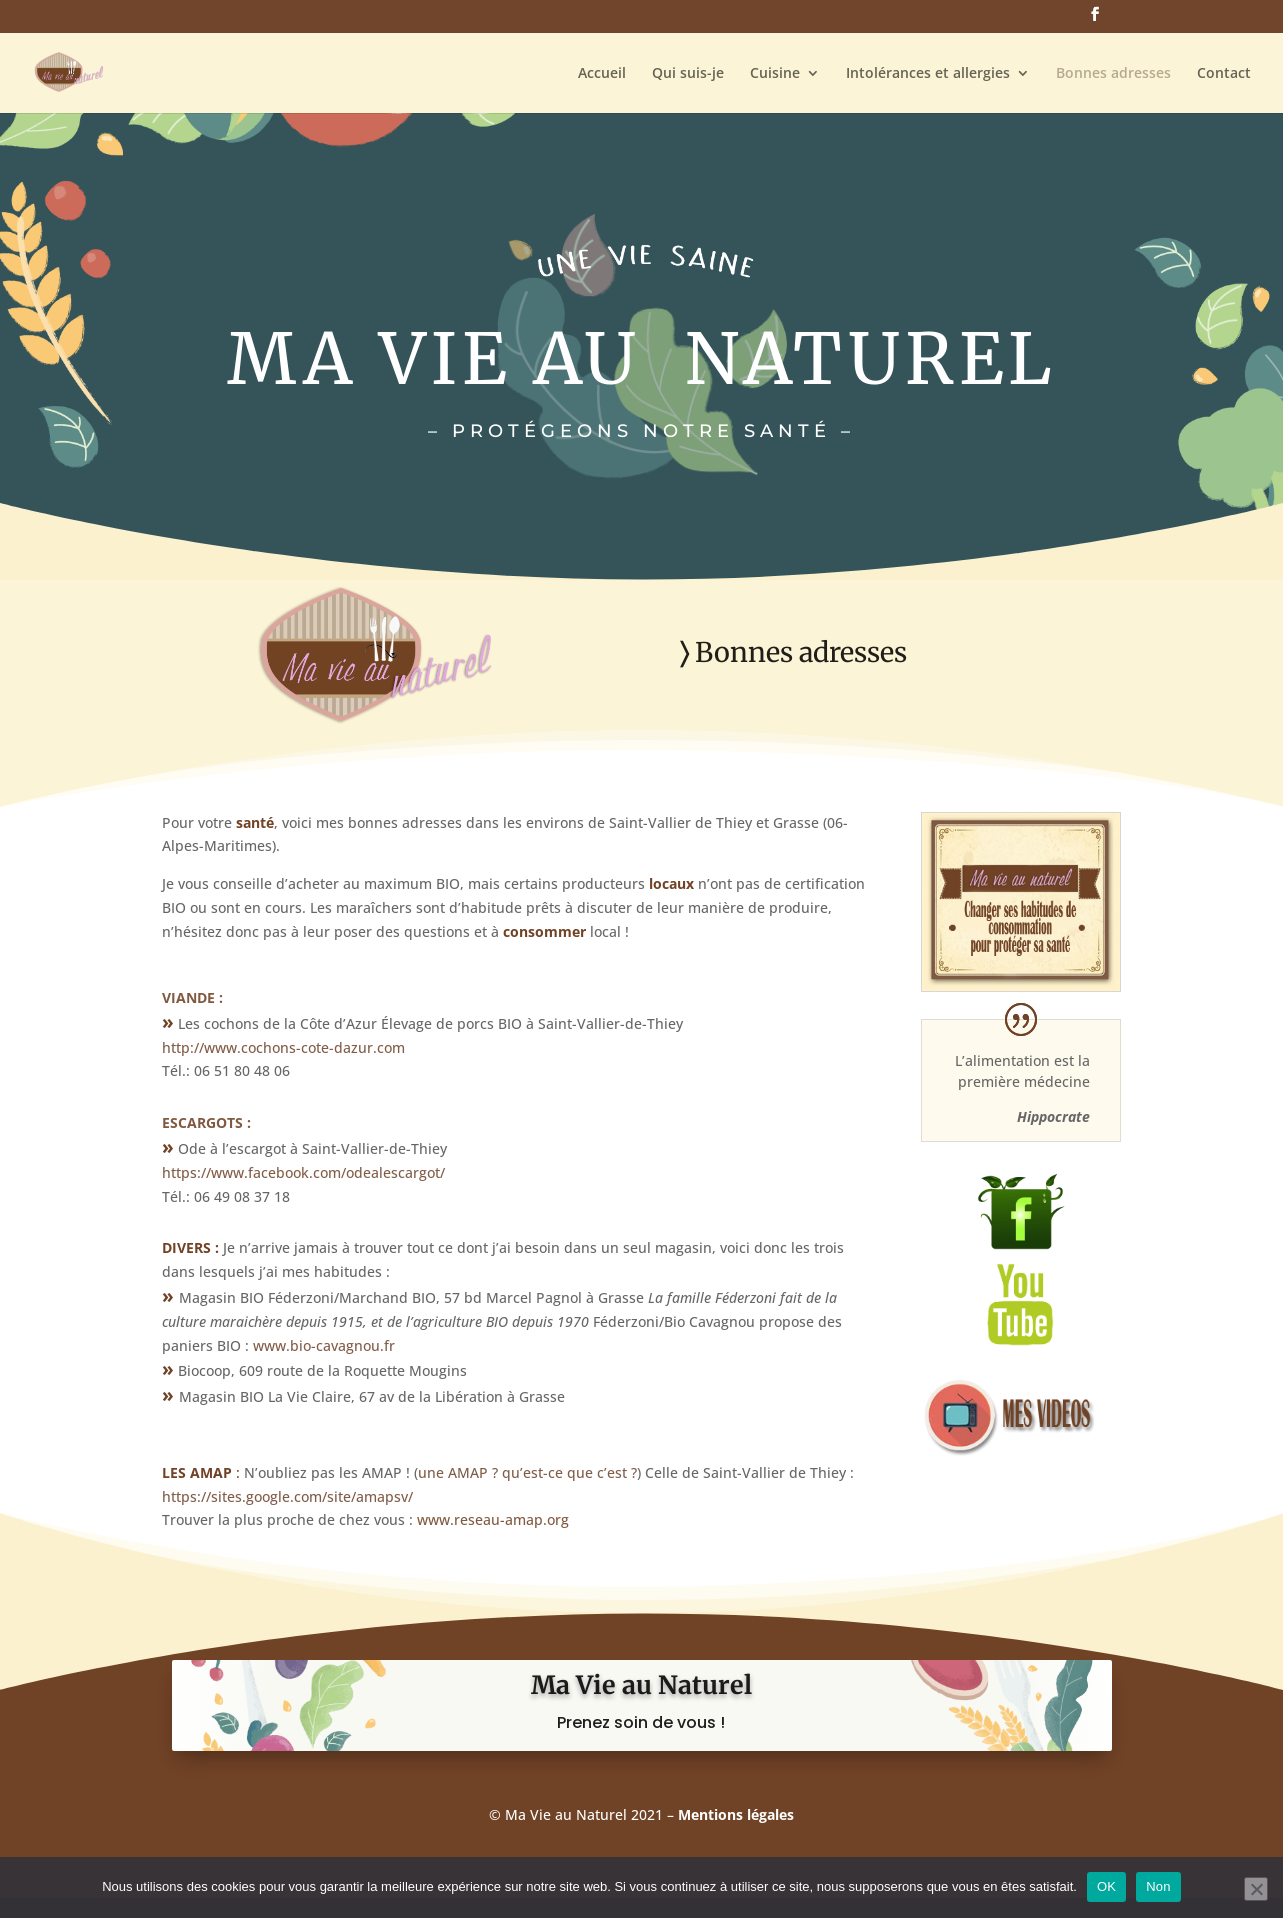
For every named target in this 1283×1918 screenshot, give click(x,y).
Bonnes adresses (1113, 74)
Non (1158, 1886)
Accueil (602, 74)
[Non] (1256, 1889)
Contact (1224, 74)
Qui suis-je (688, 74)
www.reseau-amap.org (493, 1519)
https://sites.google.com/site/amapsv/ (287, 1496)
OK (1106, 1886)
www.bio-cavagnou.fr (324, 1345)
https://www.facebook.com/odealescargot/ (303, 1172)
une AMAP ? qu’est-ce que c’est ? (527, 1472)
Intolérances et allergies (928, 74)
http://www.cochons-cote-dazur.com (283, 1047)
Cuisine (775, 74)
